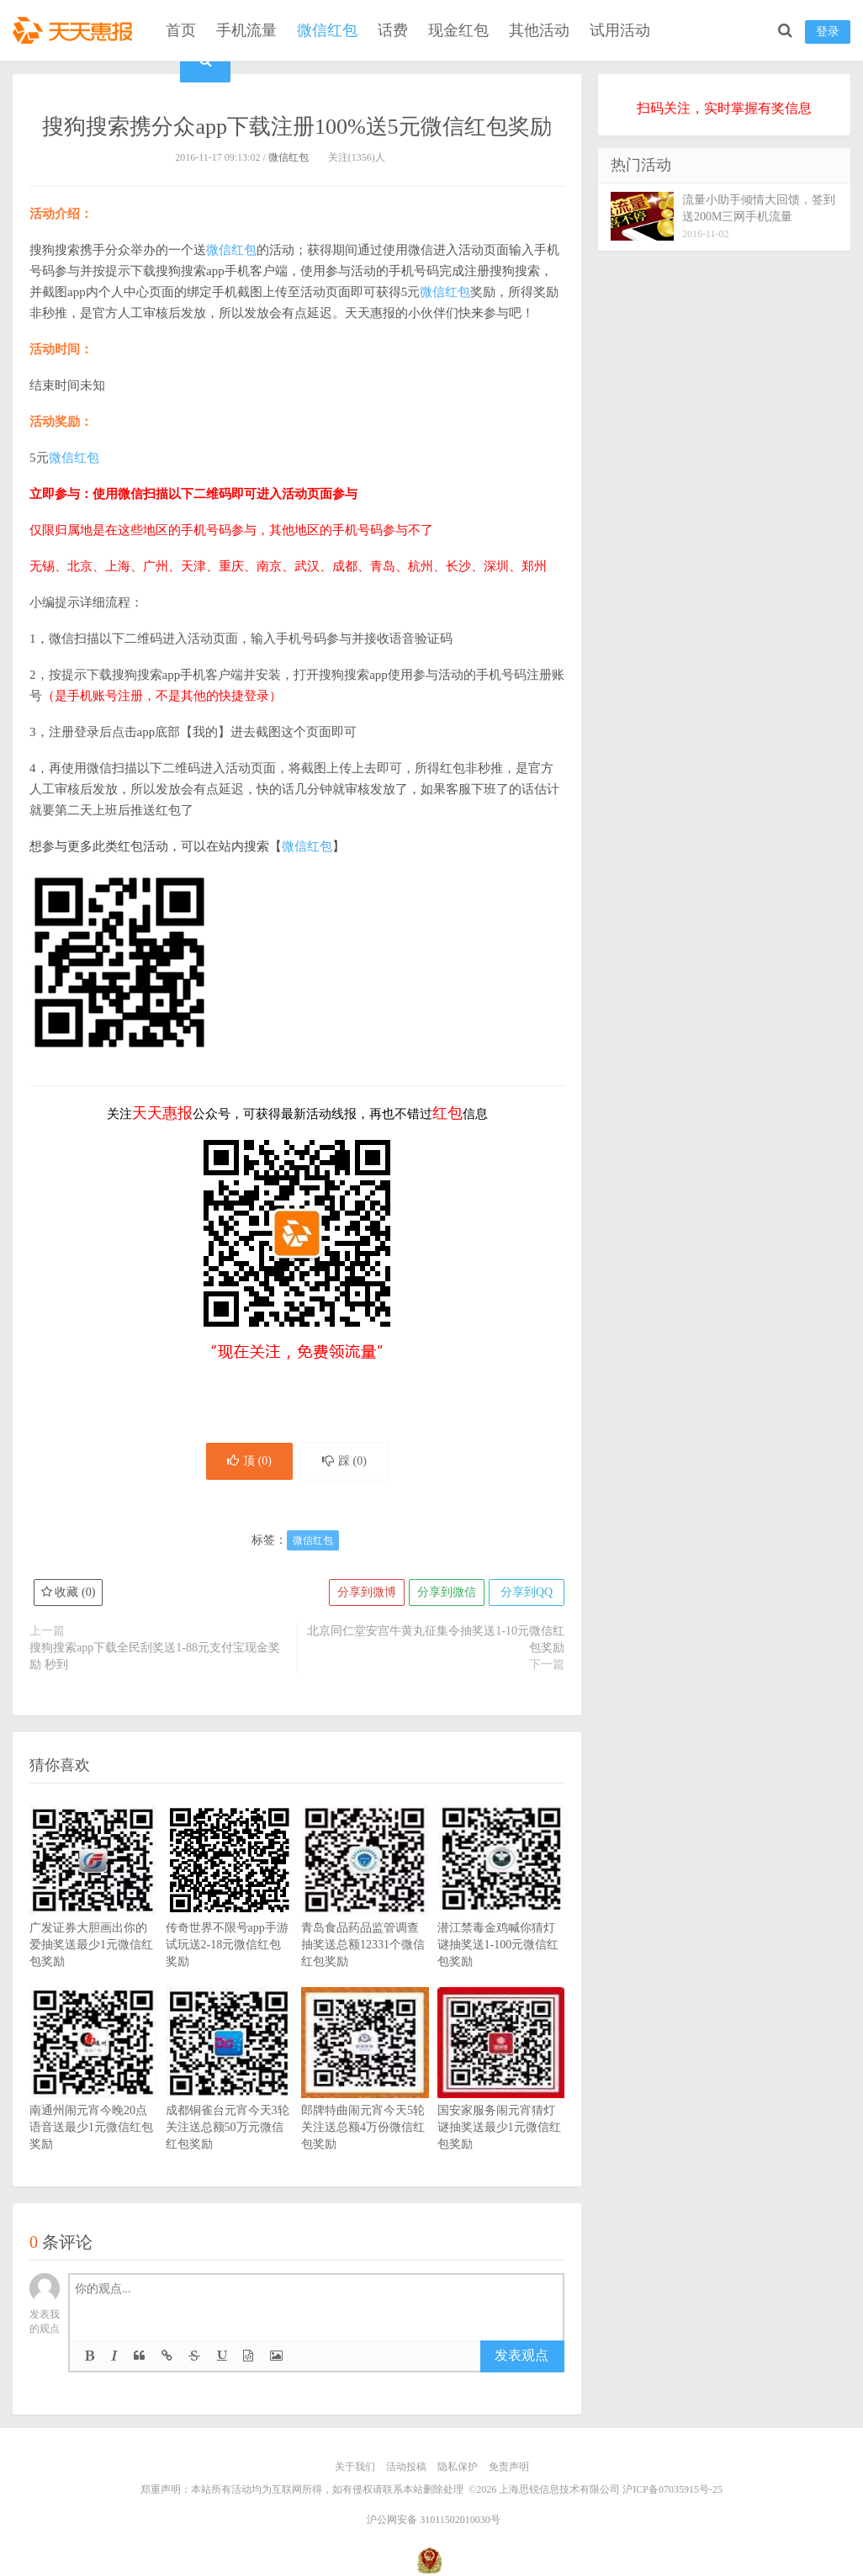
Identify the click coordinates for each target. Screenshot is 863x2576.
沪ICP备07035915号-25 (672, 2489)
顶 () (249, 1461)
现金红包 (458, 30)
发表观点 (521, 2355)
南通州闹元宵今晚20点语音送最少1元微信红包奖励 (93, 2094)
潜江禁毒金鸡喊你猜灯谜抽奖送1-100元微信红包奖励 (501, 1911)
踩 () (344, 1461)
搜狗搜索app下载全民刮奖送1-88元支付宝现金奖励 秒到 (154, 1656)
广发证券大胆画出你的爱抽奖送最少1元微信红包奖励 (93, 1911)
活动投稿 (406, 2467)
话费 (393, 30)
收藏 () (68, 1592)
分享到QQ (526, 1592)
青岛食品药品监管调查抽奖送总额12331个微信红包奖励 (365, 1911)
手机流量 (246, 30)
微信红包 (327, 30)
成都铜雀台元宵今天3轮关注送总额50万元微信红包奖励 (230, 2094)
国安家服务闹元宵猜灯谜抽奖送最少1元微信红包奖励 (501, 2094)
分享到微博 (366, 1592)
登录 (827, 31)
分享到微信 (446, 1592)
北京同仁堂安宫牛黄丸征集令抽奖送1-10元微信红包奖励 (435, 1639)
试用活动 (620, 30)
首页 (181, 30)
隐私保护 (457, 2467)
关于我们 (355, 2467)
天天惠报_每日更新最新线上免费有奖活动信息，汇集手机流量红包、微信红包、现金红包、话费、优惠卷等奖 (76, 30)
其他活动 (539, 30)
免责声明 (509, 2467)
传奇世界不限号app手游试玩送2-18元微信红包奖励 (230, 1911)
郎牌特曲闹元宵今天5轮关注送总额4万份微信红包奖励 (365, 2094)
